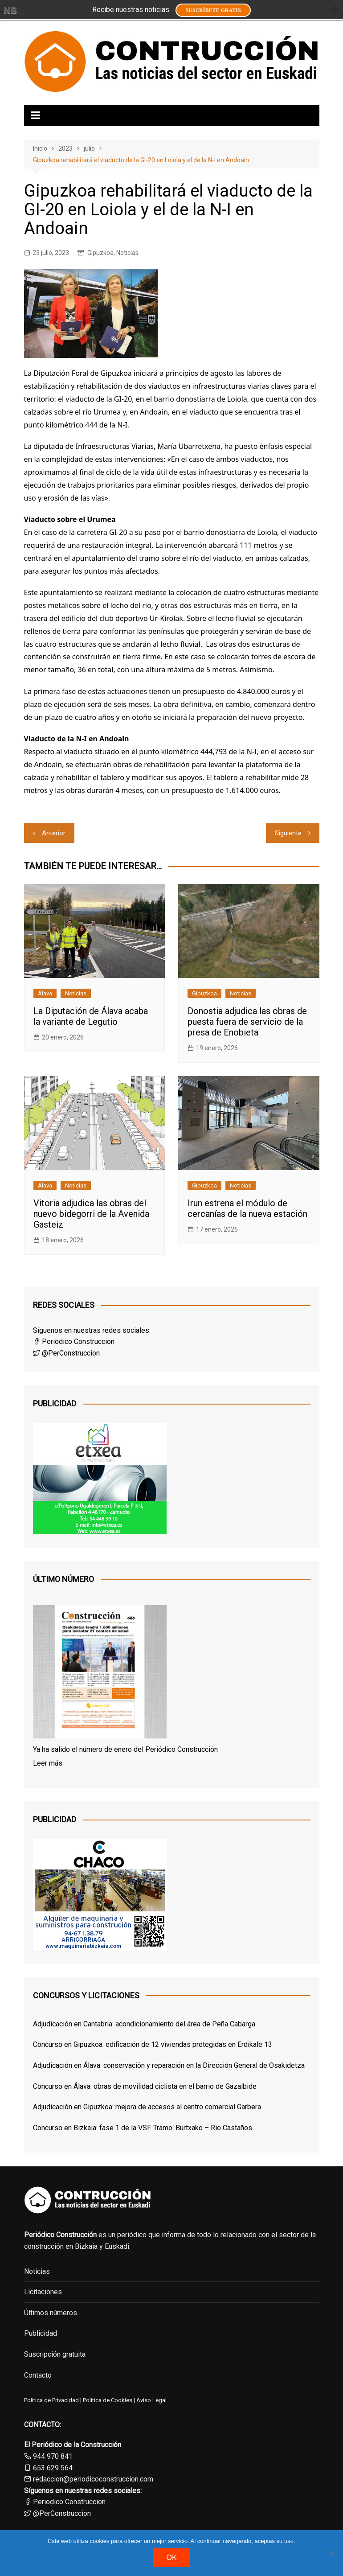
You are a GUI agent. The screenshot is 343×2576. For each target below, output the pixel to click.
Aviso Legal (151, 2400)
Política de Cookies (107, 2400)
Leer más (47, 1763)
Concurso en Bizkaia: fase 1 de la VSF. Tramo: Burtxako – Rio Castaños (142, 2128)
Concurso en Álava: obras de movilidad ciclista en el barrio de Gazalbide (145, 2086)
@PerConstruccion (66, 1353)
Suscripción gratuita (55, 2354)
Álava (45, 993)
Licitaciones (43, 2292)
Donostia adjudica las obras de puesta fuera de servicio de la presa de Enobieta (247, 1022)
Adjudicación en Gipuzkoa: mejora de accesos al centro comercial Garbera (147, 2107)
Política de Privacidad (51, 2400)
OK (171, 2557)
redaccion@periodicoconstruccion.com (93, 2479)
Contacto (38, 2375)
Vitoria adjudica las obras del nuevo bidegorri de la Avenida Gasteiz (91, 1214)
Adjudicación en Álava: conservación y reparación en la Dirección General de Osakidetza (169, 2065)
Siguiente (288, 833)
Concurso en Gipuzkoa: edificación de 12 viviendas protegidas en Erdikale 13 (152, 2044)
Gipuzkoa (100, 252)
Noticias (127, 252)
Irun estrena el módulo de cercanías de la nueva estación (247, 1208)
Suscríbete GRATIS (213, 10)
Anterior (53, 833)
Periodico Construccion (73, 1341)
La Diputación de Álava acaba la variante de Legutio (90, 1016)
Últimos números (50, 2313)
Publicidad (40, 2333)
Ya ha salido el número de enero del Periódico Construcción (125, 1749)
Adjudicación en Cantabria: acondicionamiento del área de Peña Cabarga (144, 2024)
